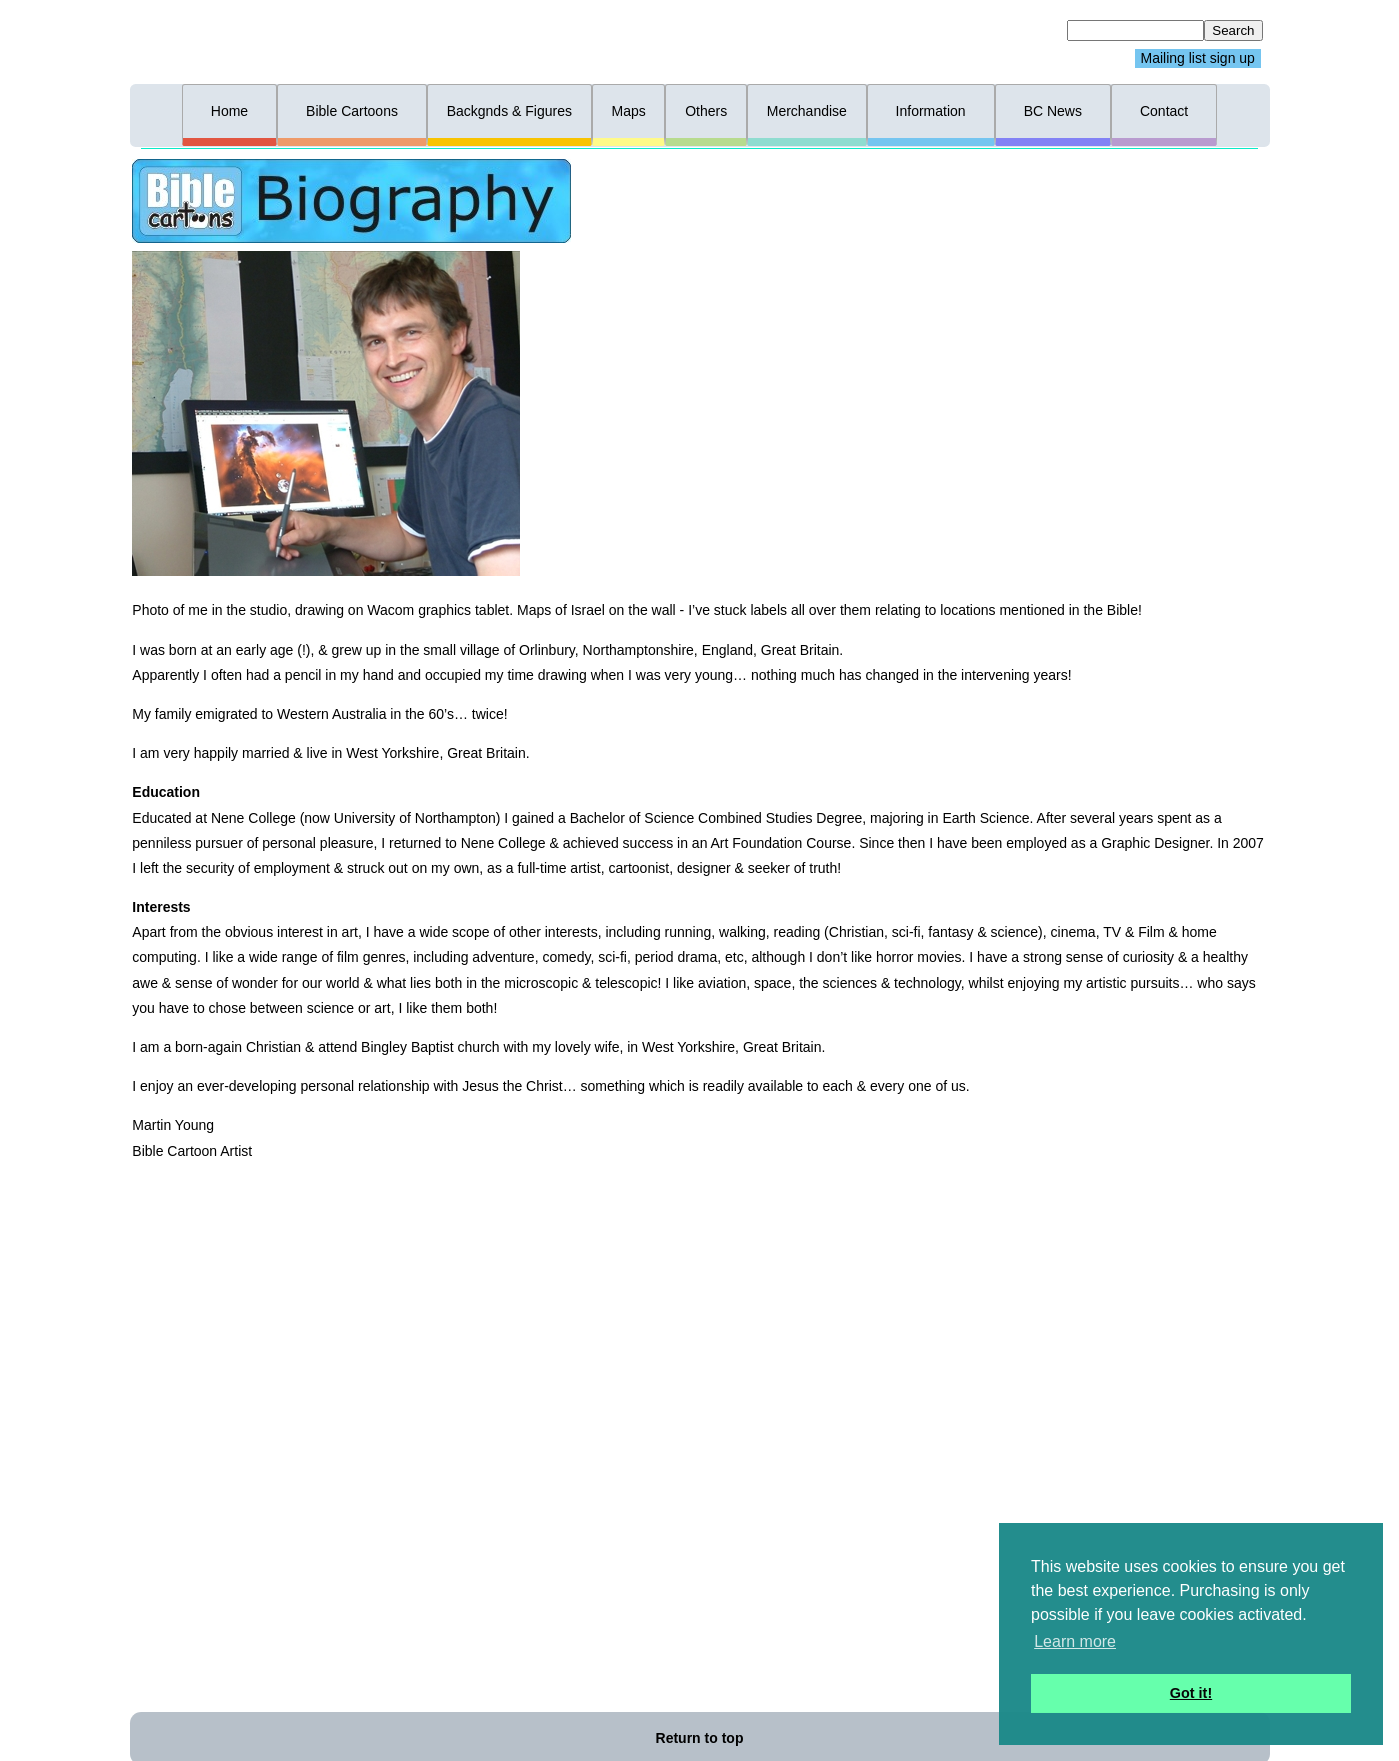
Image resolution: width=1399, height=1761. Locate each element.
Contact (1164, 111)
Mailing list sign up (1198, 59)
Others (706, 111)
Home (229, 111)
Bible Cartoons (352, 111)
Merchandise (807, 111)
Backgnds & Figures (509, 111)
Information (931, 111)
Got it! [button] (1191, 1693)
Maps (628, 111)
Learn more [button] (1075, 1641)
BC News (1053, 111)
